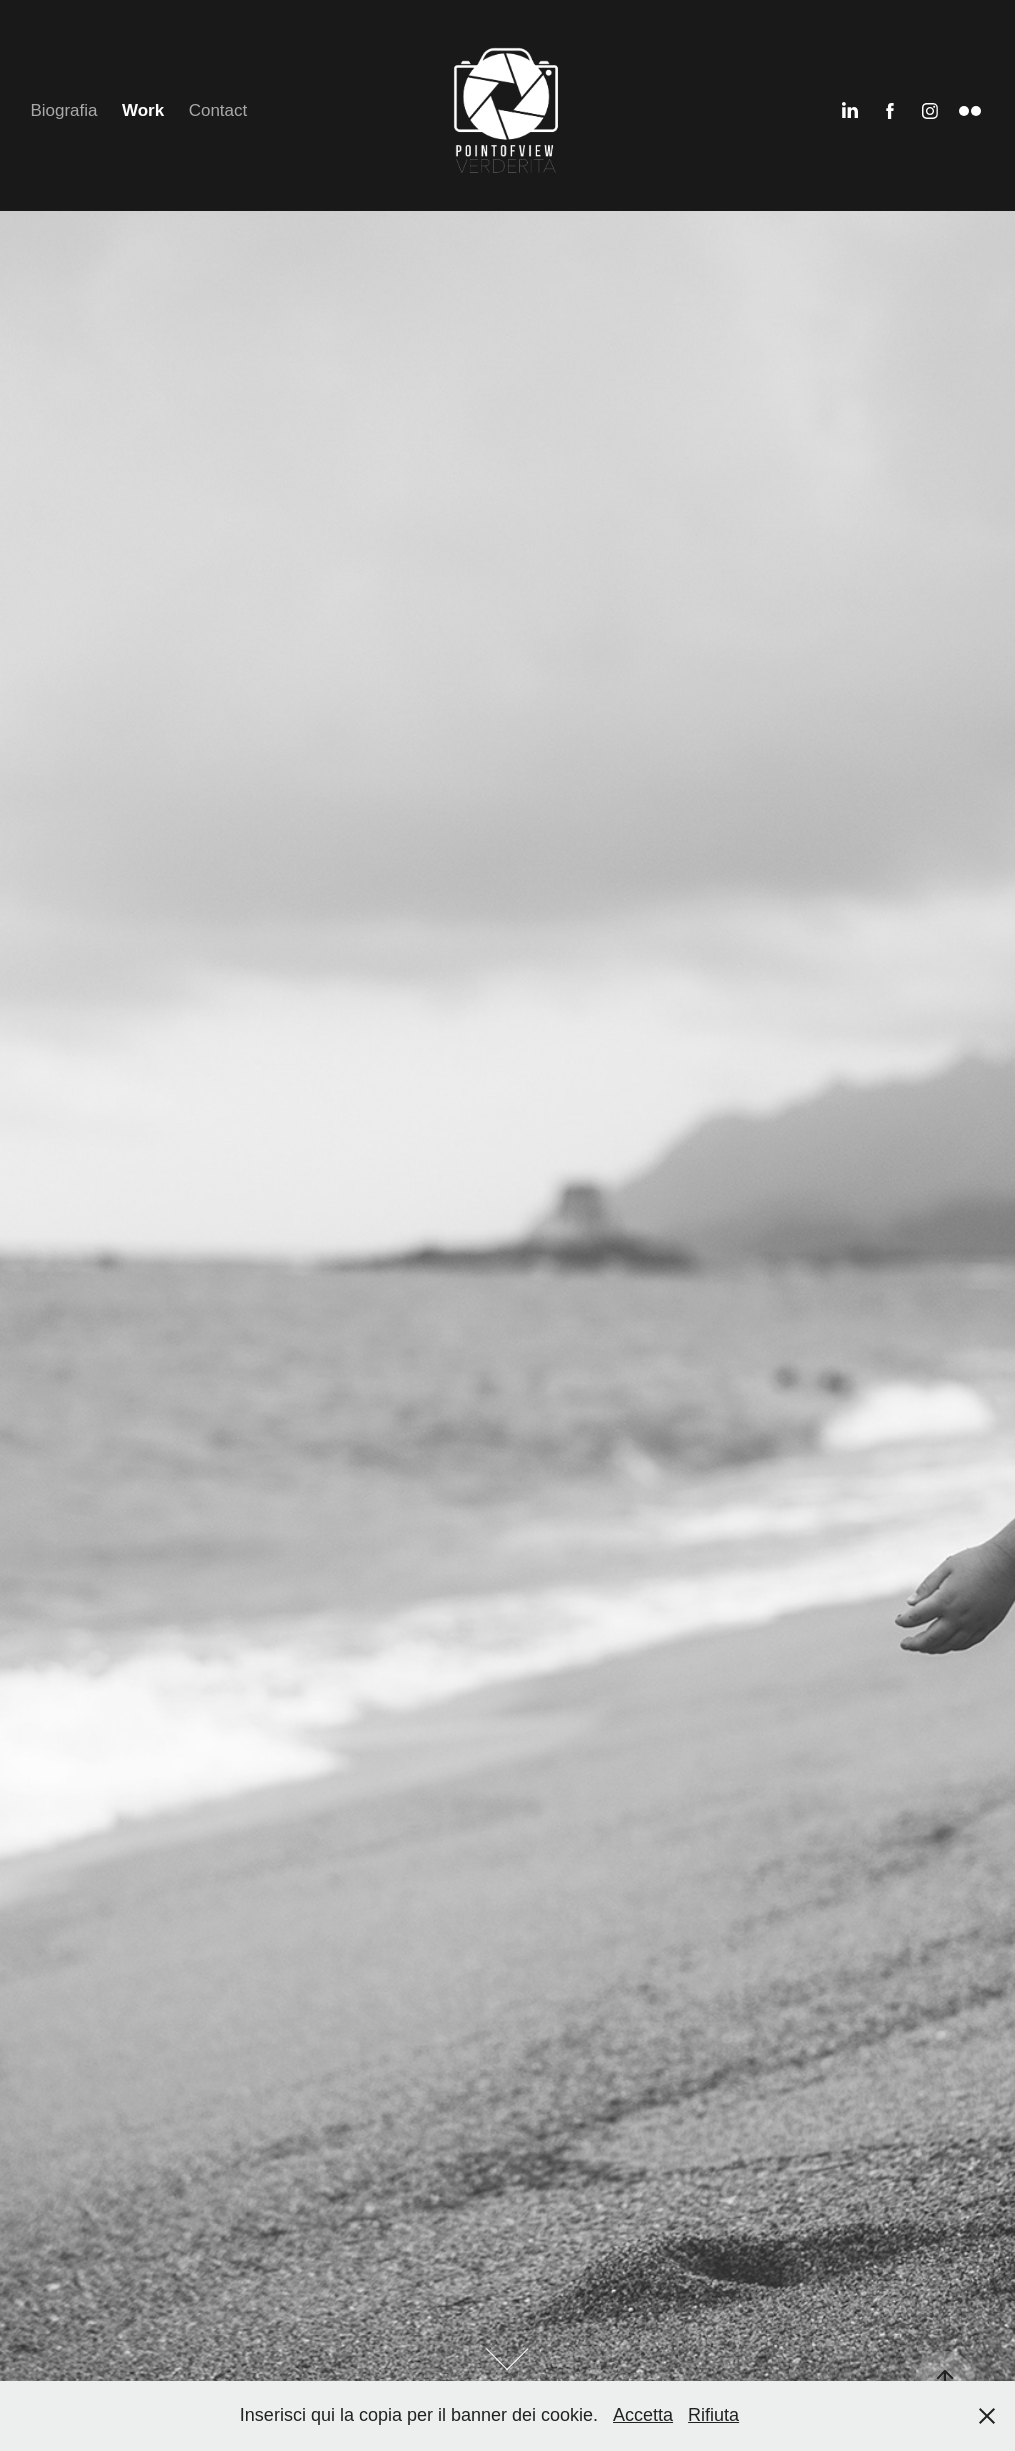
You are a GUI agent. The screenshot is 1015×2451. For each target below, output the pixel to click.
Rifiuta (713, 2415)
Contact (218, 110)
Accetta (643, 2415)
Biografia (63, 110)
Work (143, 110)
